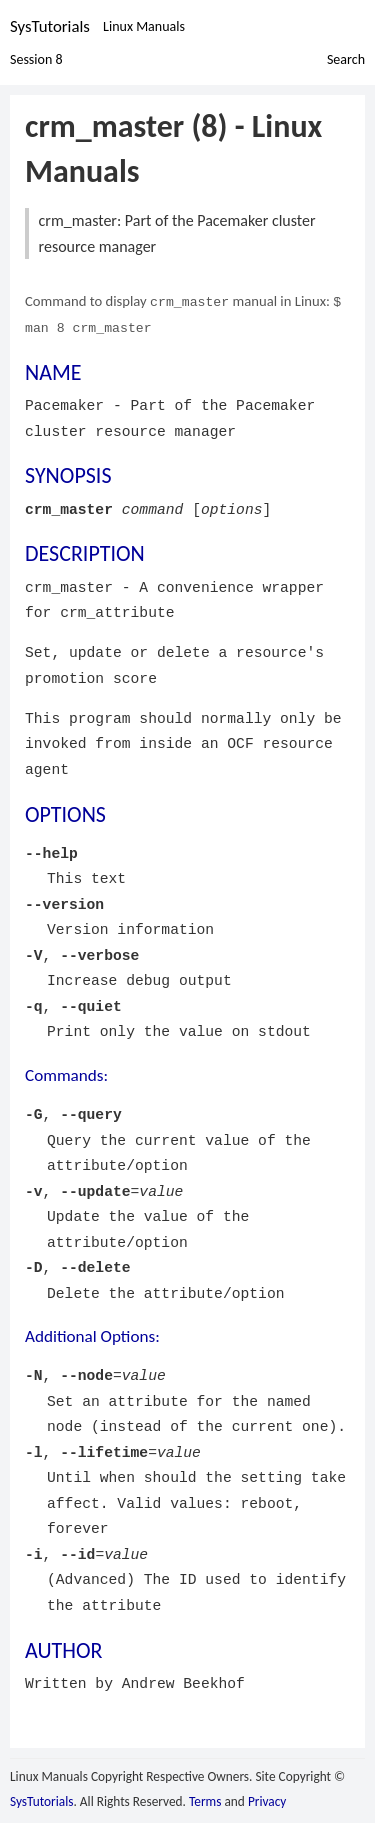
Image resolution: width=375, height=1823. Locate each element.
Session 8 (36, 58)
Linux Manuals (144, 26)
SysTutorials (50, 26)
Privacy (267, 1799)
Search (346, 58)
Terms (205, 1799)
